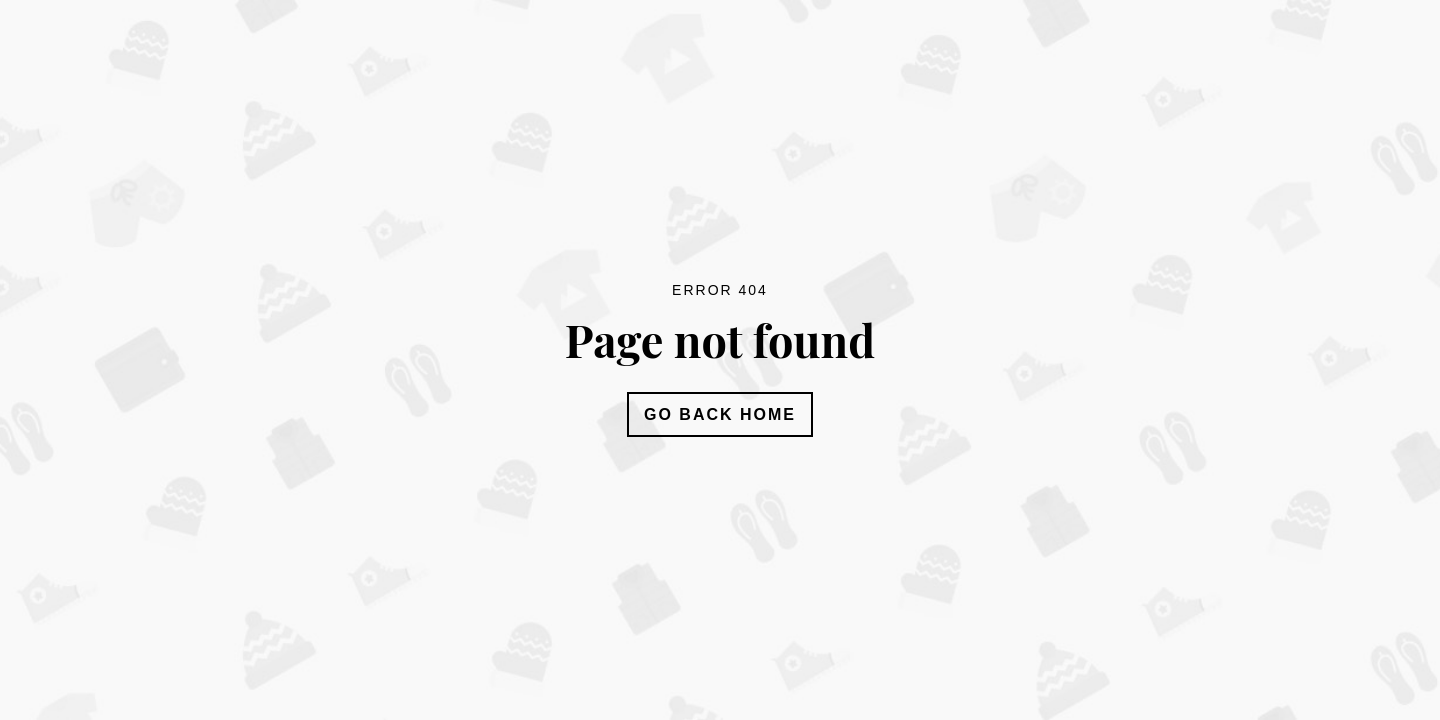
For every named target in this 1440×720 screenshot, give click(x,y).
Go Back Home (720, 414)
